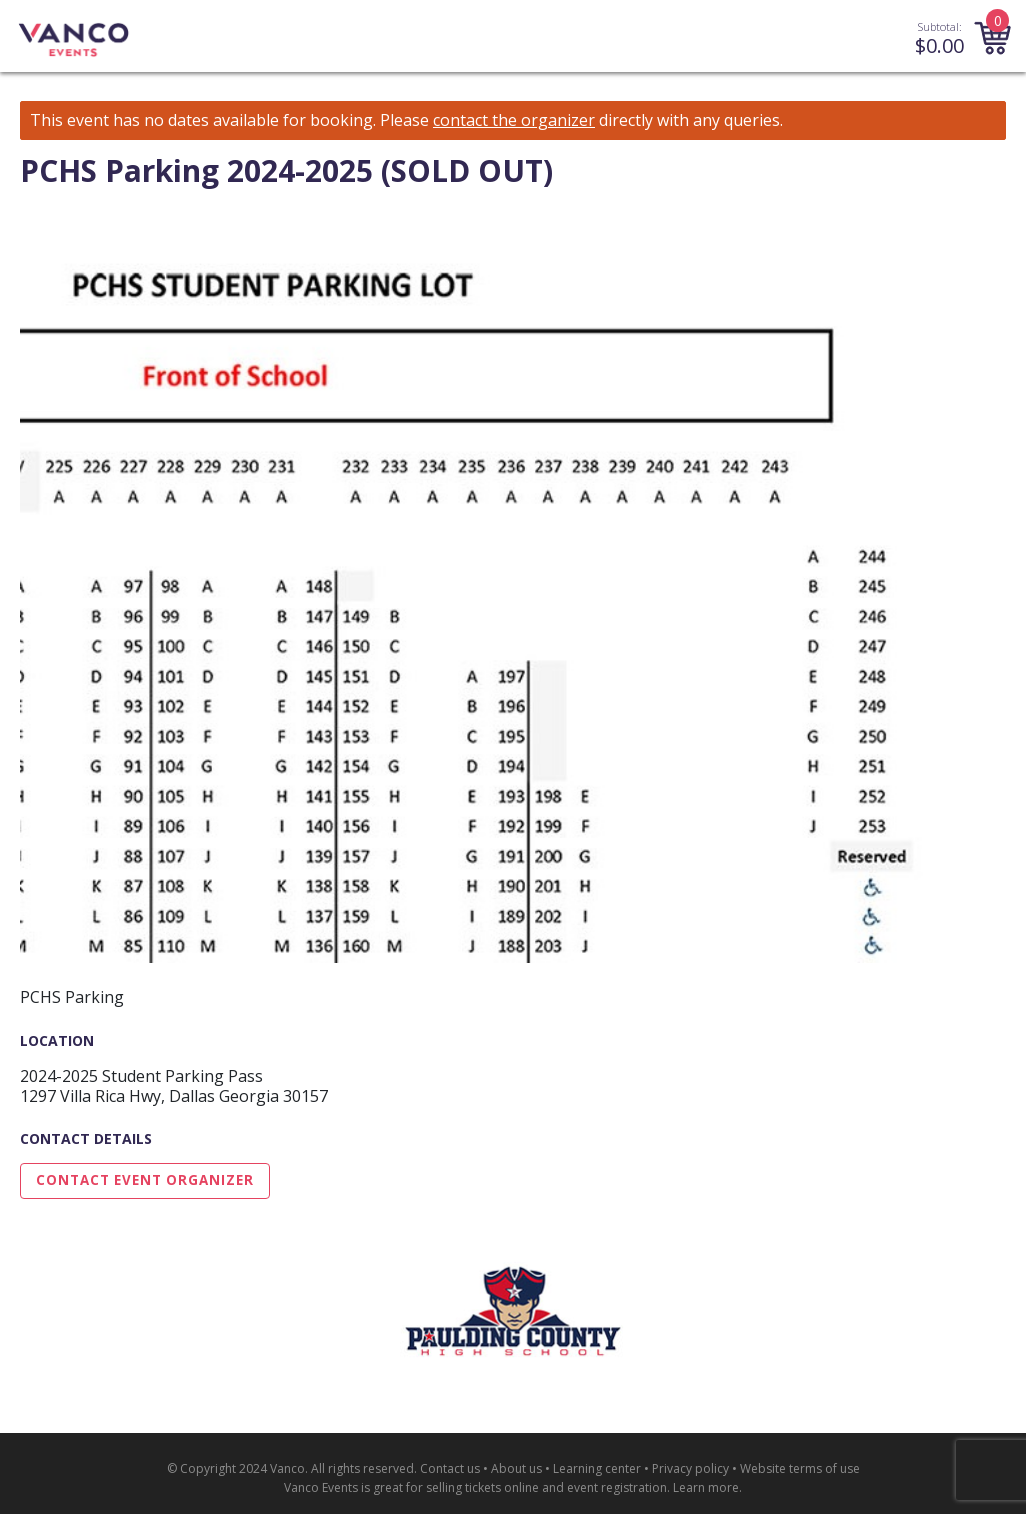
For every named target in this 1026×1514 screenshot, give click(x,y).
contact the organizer (514, 120)
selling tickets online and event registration (546, 1487)
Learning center (597, 1468)
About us (516, 1468)
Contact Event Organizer (145, 1180)
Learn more (706, 1487)
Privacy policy (690, 1468)
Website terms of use (800, 1468)
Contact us (450, 1468)
